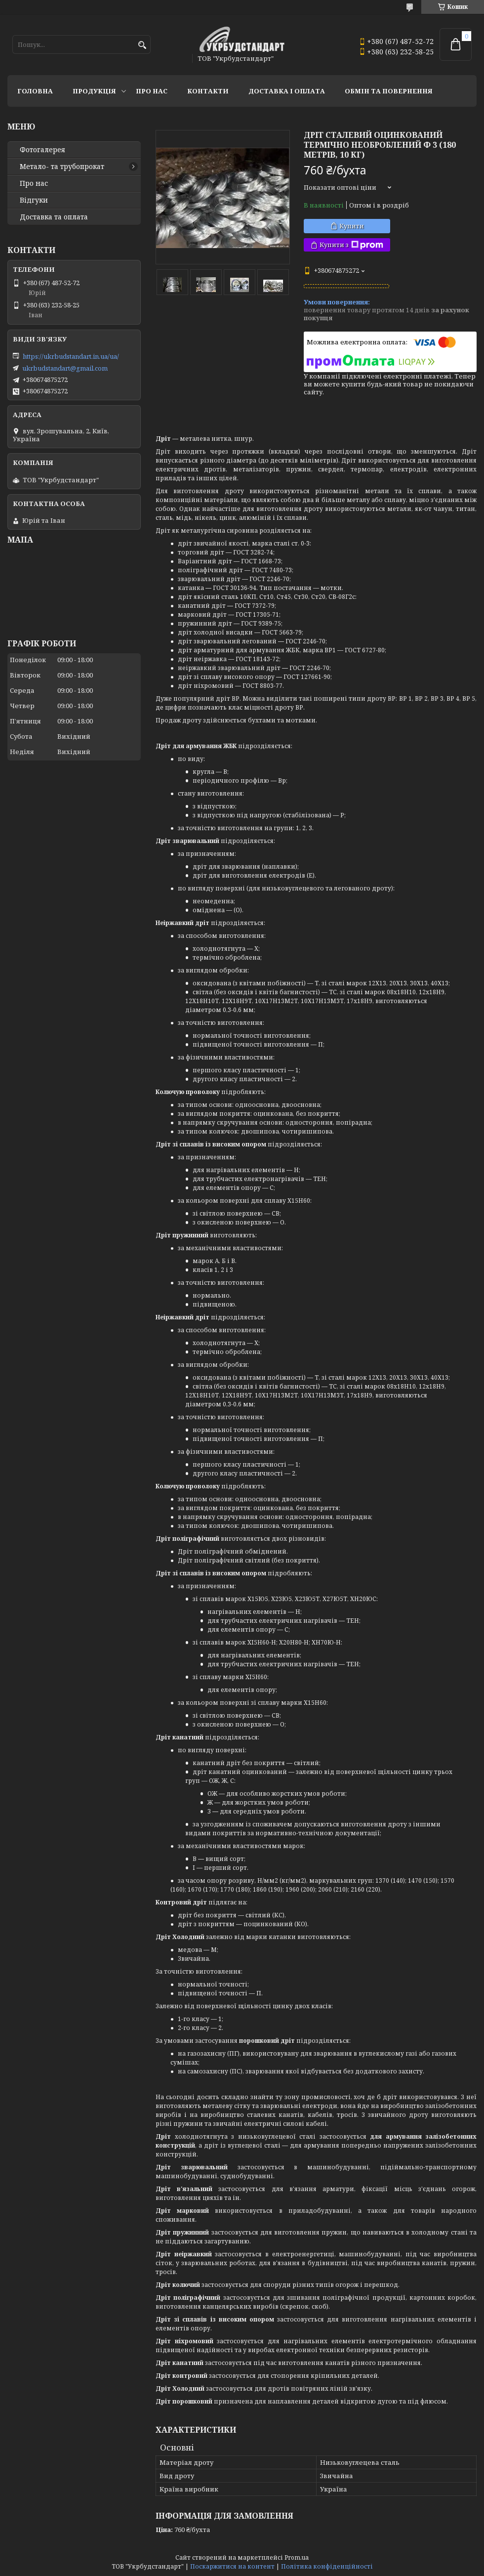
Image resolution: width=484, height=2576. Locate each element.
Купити (351, 225)
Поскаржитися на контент (232, 2566)
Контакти (208, 90)
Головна (35, 90)
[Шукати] (142, 45)
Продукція (94, 90)
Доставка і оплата (286, 90)
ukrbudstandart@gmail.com (65, 368)
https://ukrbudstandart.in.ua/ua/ (71, 356)
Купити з (351, 245)
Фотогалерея (42, 149)
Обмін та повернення (389, 90)
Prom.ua (296, 2557)
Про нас (151, 90)
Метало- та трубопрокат (62, 166)
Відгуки (34, 200)
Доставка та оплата (54, 216)
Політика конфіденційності (327, 2566)
